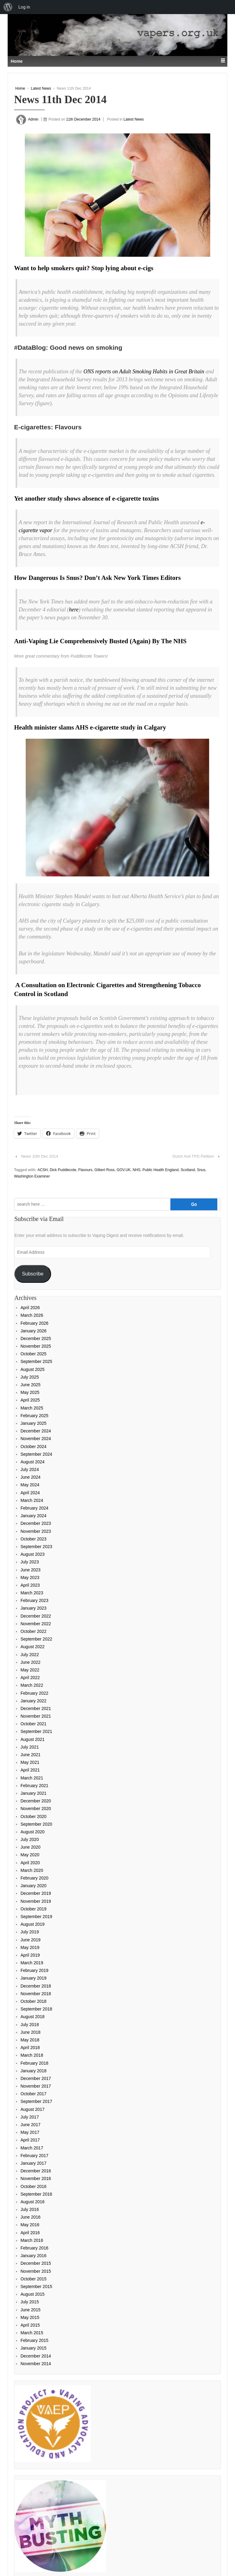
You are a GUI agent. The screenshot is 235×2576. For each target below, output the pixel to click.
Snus (201, 1170)
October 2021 (34, 1723)
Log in (24, 7)
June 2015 (30, 2309)
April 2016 (30, 2232)
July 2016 (30, 2209)
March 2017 (32, 2147)
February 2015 (34, 2340)
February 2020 (34, 1878)
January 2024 (34, 1515)
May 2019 (30, 1947)
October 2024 (34, 1446)
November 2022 (36, 1623)
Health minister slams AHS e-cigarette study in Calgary (90, 727)
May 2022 (30, 1669)
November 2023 (36, 1531)
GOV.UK (124, 1170)
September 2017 (36, 2101)
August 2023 (33, 1554)
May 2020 (30, 1854)
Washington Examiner (32, 1176)
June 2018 (30, 2032)
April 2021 (30, 1770)
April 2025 (30, 1400)
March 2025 (32, 1408)
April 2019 (30, 1955)
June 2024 (30, 1477)
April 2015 (30, 2325)
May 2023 (30, 1577)
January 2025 (34, 1423)
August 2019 (33, 1924)
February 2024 (34, 1508)
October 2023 (34, 1538)
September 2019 (36, 1916)
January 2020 (34, 1885)
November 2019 (36, 1901)
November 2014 (36, 2363)
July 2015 (30, 2301)
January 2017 (34, 2163)
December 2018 (36, 1986)
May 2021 (30, 1762)
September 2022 (36, 1639)
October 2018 (34, 2001)
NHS (136, 1170)
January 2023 (34, 1608)
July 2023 (30, 1561)
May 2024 (30, 1484)
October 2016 (34, 2186)
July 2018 (30, 2024)
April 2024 (30, 1492)
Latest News (41, 88)
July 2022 (30, 1654)
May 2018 (30, 2039)
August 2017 (33, 2109)
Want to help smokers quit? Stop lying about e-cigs (83, 268)
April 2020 (30, 1862)
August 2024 (33, 1461)
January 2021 (34, 1793)
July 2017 (30, 2117)
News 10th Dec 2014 (39, 1156)
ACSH (42, 1170)
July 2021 (30, 1747)
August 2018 (33, 2016)
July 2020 (30, 1839)
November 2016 (36, 2178)
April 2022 (30, 1677)
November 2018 (36, 1993)
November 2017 (36, 2086)
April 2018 (30, 2047)
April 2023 (30, 1585)
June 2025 (30, 1384)
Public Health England (161, 1170)
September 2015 (36, 2286)
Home (20, 88)
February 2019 (34, 1970)
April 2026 (30, 1307)
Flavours (85, 1170)
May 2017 (30, 2132)
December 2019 (36, 1893)
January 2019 (34, 1978)
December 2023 (36, 1523)
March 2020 (32, 1870)
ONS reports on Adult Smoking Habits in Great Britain (144, 371)
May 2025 (30, 1392)
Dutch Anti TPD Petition (193, 1156)
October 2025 (34, 1353)
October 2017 (34, 2093)
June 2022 (30, 1662)
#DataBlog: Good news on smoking (68, 347)
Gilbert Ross (105, 1170)
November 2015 (36, 2271)
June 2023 (30, 1569)
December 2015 (36, 2263)
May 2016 (30, 2224)
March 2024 (32, 1500)
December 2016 (36, 2170)
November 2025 (36, 1346)
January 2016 (34, 2255)
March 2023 (32, 1592)
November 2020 (36, 1808)
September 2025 (36, 1361)
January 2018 (34, 2070)
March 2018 (32, 2055)
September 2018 (36, 2009)
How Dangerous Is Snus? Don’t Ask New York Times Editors (97, 577)
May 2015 (30, 2317)
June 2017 (30, 2124)
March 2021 (32, 1777)
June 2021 (30, 1754)
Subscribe (32, 1273)
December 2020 (36, 1800)
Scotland (188, 1170)
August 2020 (33, 1831)
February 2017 (34, 2155)
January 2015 (34, 2348)
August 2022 (33, 1646)
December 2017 (36, 2078)
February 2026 (34, 1323)
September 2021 (36, 1731)
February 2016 (34, 2248)
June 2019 (30, 1939)
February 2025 (34, 1415)
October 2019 (34, 1908)
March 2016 (32, 2240)
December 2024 (36, 1430)
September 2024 (36, 1454)
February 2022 (34, 1693)
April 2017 (30, 2139)
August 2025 (33, 1369)
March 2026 (32, 1315)
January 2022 (34, 1700)
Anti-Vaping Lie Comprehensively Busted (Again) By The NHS (100, 641)
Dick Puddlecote (63, 1170)
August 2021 (33, 1739)
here (73, 610)
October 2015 (34, 2278)
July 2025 (30, 1377)
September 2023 (36, 1546)
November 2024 (36, 1438)
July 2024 (30, 1469)
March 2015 (32, 2332)
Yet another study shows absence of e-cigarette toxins (86, 498)
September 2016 (36, 2194)
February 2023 (34, 1600)
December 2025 (36, 1338)
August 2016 (33, 2201)
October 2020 (34, 1816)
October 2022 (34, 1631)
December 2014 (36, 2356)
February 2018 (34, 2063)
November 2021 (36, 1716)
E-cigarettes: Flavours (48, 427)
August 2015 (33, 2294)
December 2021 (36, 1708)
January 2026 (34, 1330)
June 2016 (30, 2217)
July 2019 (30, 1931)
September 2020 (36, 1824)
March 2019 (32, 1962)
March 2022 (32, 1685)
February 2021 (34, 1785)
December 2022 (36, 1616)
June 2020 (30, 1847)
